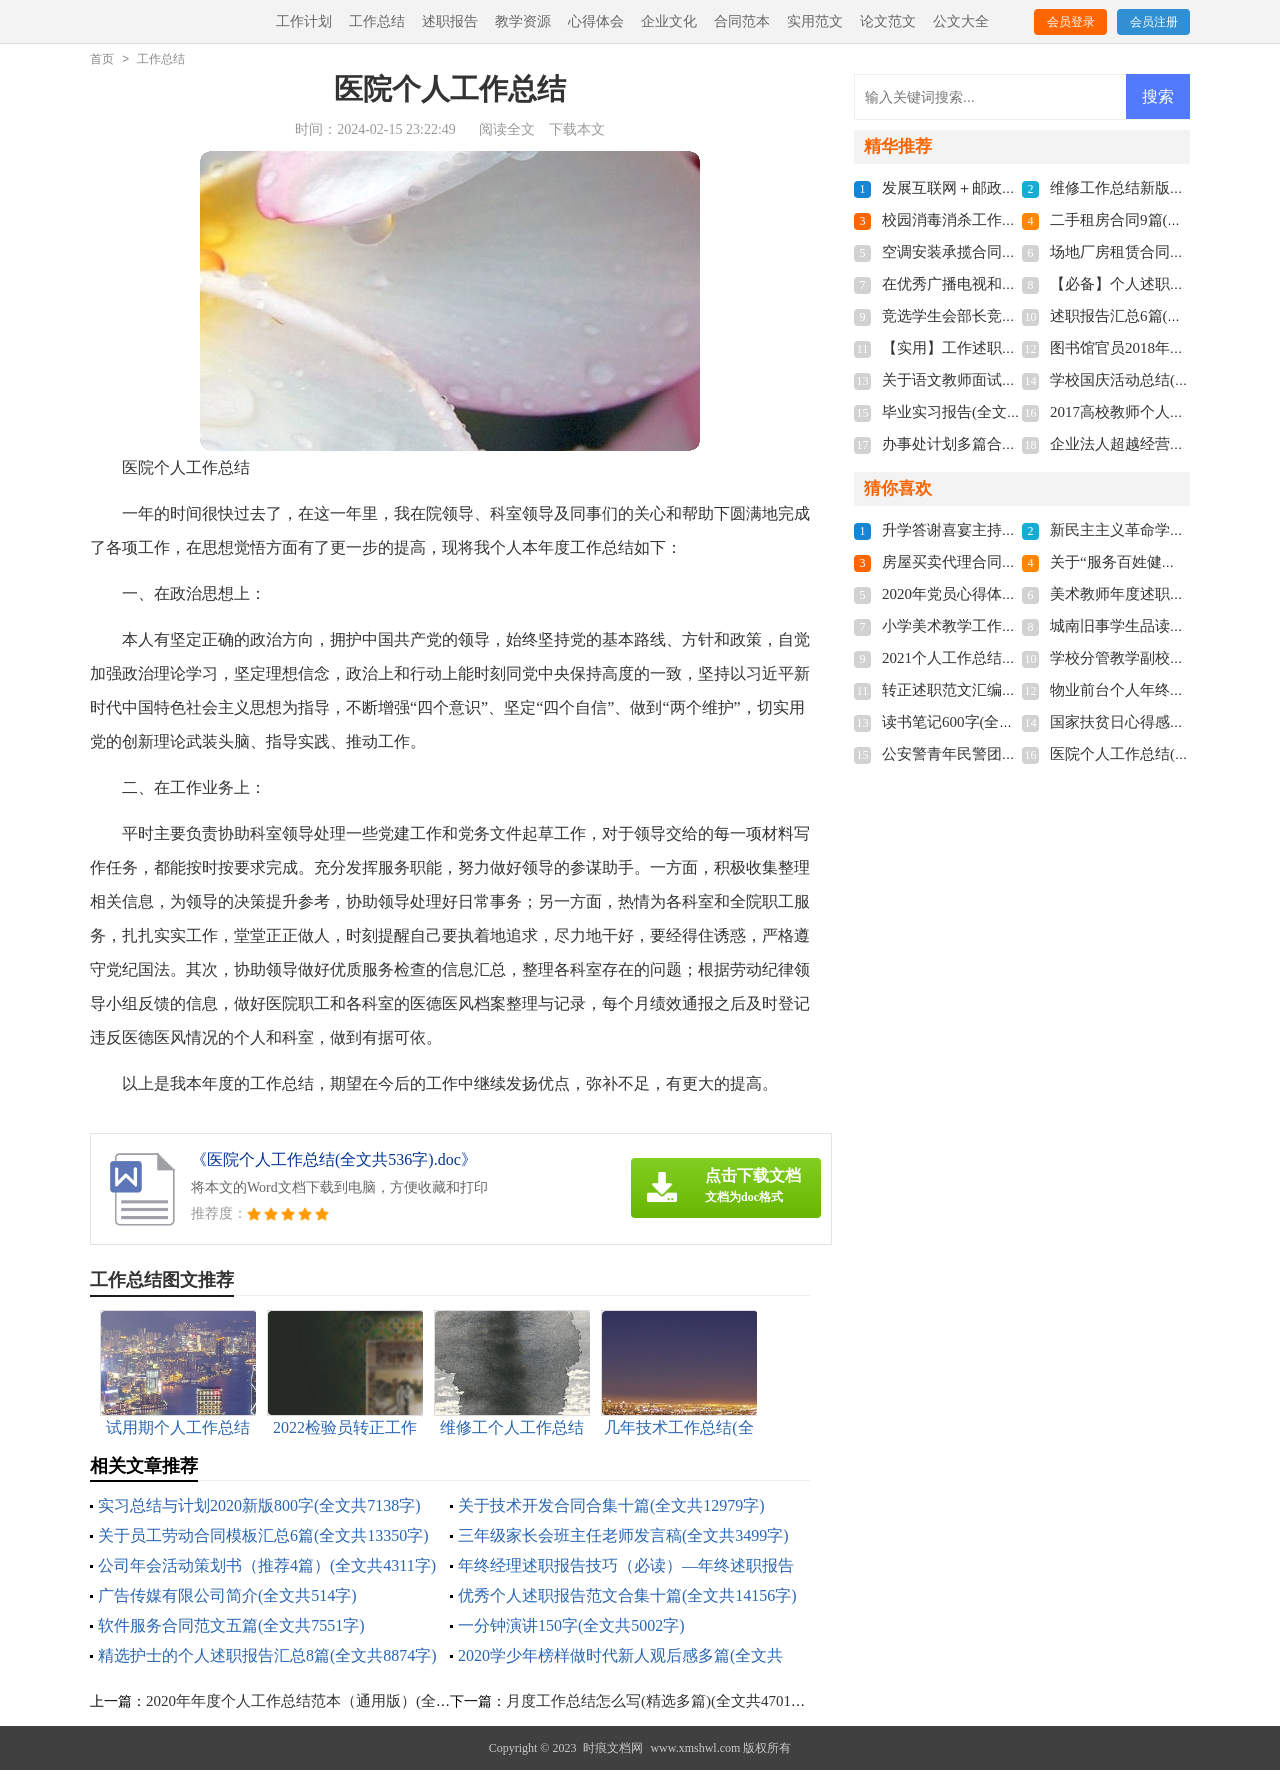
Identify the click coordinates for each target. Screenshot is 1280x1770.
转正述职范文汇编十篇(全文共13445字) (1011, 690)
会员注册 (1154, 22)
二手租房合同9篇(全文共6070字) (1156, 220)
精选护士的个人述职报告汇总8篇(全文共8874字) (267, 1655)
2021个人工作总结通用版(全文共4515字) (1014, 658)
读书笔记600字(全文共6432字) (981, 722)
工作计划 (304, 21)
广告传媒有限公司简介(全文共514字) (227, 1595)
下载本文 (577, 129)
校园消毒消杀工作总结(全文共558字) (1003, 220)
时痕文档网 (613, 1748)
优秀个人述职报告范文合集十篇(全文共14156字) (627, 1595)
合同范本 (742, 21)
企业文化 (669, 21)
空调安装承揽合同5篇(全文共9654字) (1003, 252)
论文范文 (888, 21)
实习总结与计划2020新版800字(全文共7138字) (259, 1505)
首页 (102, 59)
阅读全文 (507, 129)
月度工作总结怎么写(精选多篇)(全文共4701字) (658, 1701)
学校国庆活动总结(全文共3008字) (1160, 380)
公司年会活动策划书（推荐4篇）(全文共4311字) (267, 1565)
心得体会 (596, 21)
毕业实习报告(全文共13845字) (981, 412)
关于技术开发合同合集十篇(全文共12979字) (611, 1505)
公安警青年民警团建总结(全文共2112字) (1014, 754)
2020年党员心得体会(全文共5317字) (999, 594)
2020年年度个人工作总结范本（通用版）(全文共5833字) (331, 1701)
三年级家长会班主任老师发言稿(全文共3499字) (623, 1535)
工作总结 (377, 21)
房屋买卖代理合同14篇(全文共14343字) (1011, 562)
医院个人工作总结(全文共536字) (1156, 754)
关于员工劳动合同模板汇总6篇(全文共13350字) (263, 1535)
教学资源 (523, 21)
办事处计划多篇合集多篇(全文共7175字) (1014, 444)
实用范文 (815, 21)
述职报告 (450, 21)
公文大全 (961, 21)
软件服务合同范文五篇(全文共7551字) (231, 1625)
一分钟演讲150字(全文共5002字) (571, 1625)
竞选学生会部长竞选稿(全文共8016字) (1007, 316)
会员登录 (1071, 22)
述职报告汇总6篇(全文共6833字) (1156, 316)
